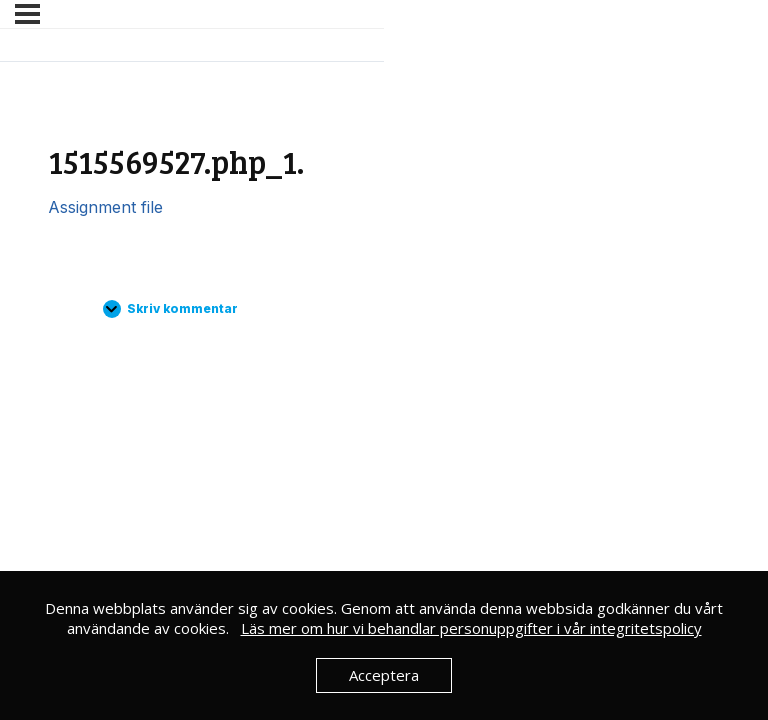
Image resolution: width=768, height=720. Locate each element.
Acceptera (384, 675)
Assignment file (105, 207)
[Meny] (27, 14)
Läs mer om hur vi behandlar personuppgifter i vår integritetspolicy (471, 628)
